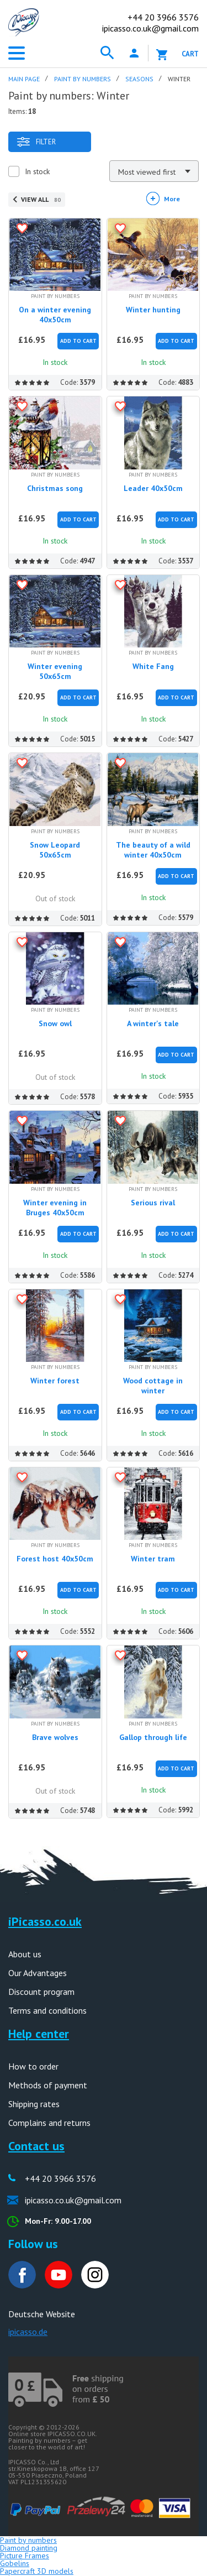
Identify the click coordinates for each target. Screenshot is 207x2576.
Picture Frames (24, 2556)
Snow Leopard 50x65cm (55, 850)
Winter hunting (153, 310)
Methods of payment (47, 2085)
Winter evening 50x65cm (55, 671)
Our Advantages (37, 1972)
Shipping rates (34, 2103)
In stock (37, 171)
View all (41, 199)
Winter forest (54, 1381)
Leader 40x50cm (153, 488)
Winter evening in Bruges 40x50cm (55, 1208)
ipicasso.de (27, 2331)
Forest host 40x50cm (55, 1559)
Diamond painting (28, 2548)
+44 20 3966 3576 (60, 2178)
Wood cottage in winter (153, 1386)
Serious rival (153, 1203)
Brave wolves (55, 1737)
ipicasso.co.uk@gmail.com (150, 28)
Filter (36, 142)
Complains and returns (49, 2122)
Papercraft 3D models (36, 2571)
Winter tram (153, 1559)
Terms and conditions (47, 2010)
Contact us (36, 2146)
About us (24, 1954)
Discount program (41, 1991)
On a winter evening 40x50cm (55, 315)
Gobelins (14, 2563)
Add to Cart (78, 340)
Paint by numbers (28, 2540)
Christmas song (55, 488)
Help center (38, 2033)
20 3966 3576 (163, 17)
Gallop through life (153, 1737)
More (172, 199)
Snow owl (55, 1023)
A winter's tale (153, 1023)
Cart (190, 54)
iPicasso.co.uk (45, 1921)
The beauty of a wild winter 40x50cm (153, 850)
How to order (33, 2066)
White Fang (153, 666)
